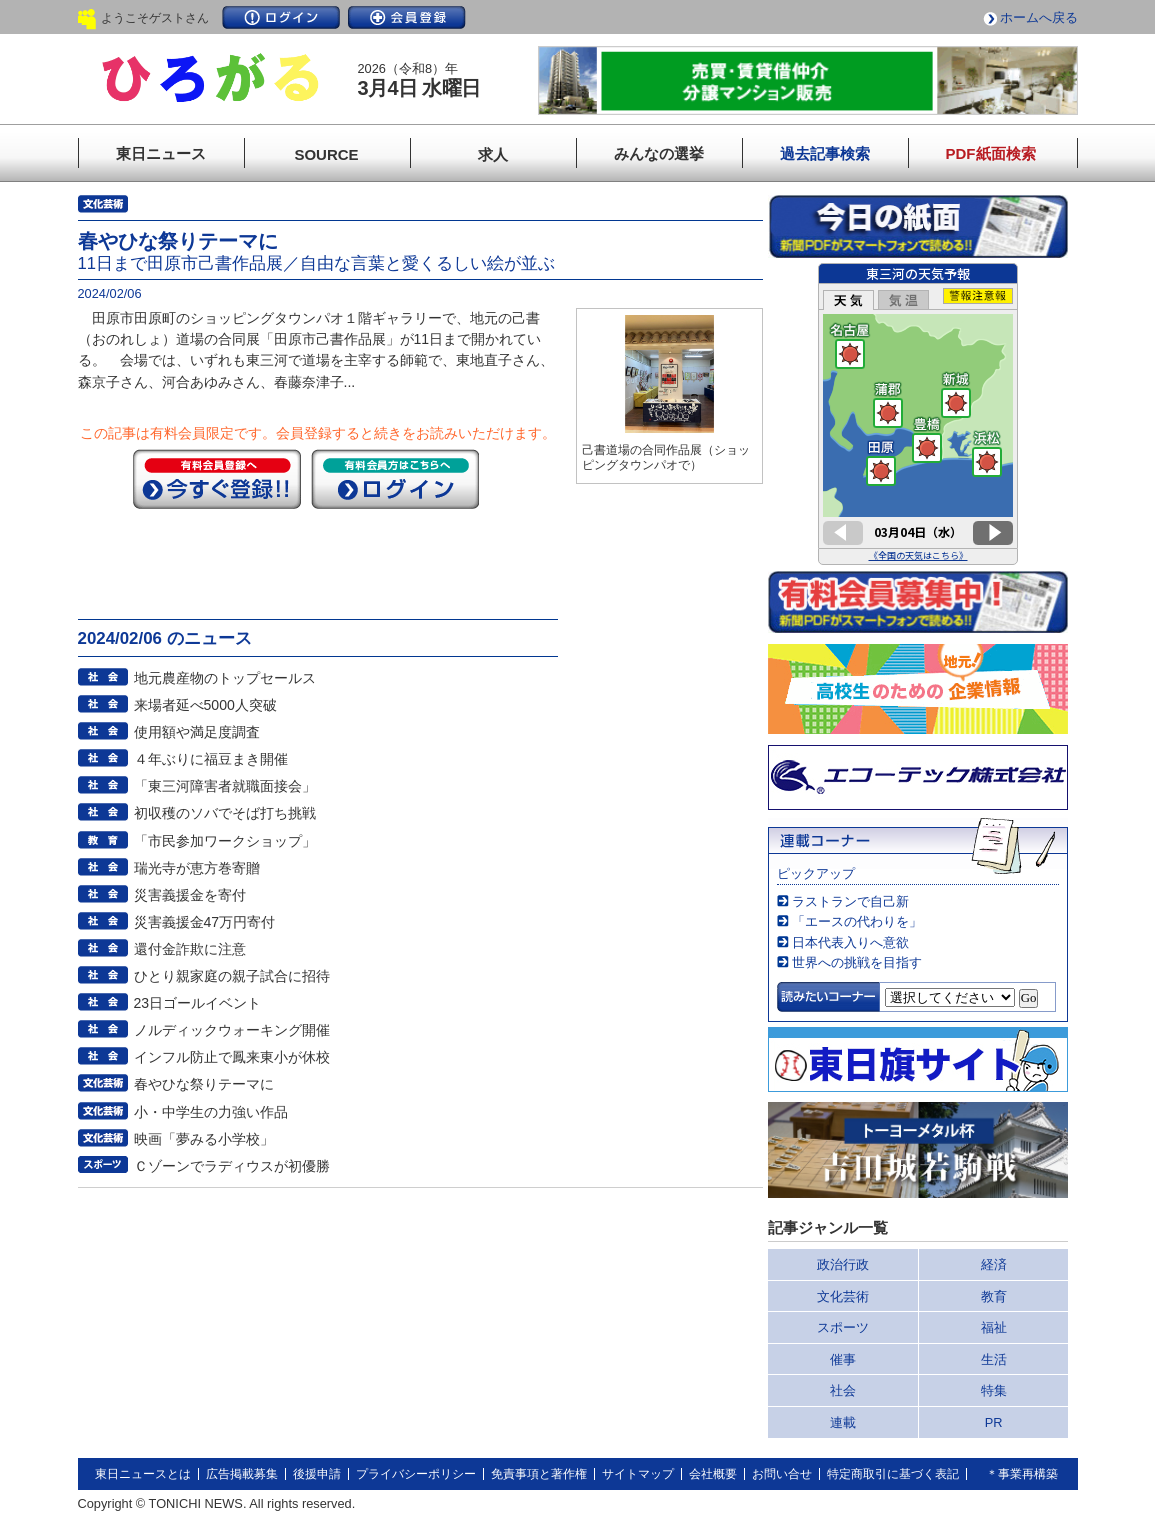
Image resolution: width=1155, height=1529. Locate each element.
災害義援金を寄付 (190, 895)
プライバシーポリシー (416, 1474)
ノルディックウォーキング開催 (232, 1030)
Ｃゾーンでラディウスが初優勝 (232, 1166)
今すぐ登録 (217, 479)
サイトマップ (638, 1474)
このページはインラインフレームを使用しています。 (918, 414)
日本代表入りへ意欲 (850, 942)
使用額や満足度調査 (197, 732)
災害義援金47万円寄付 (205, 922)
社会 (843, 1390)
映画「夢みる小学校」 (204, 1139)
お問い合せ (782, 1474)
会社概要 (713, 1474)
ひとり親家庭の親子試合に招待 (232, 976)
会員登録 (407, 17)
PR (994, 1422)
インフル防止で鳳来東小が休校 (232, 1057)
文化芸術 (843, 1296)
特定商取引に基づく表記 (893, 1474)
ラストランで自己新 (850, 901)
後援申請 (317, 1474)
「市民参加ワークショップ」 (225, 841)
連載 (843, 1422)
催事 (843, 1359)
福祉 (994, 1327)
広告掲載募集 (242, 1474)
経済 (994, 1264)
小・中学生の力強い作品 (211, 1112)
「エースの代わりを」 (857, 921)
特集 (994, 1390)
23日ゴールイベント (198, 1003)
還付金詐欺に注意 (190, 949)
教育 (994, 1296)
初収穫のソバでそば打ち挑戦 (225, 813)
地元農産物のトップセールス (225, 678)
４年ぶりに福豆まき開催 (211, 759)
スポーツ (843, 1327)
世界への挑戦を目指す (857, 962)
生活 (994, 1359)
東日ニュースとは (143, 1474)
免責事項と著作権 (539, 1474)
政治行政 (843, 1264)
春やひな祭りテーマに (204, 1084)
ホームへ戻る (1039, 17)
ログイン (281, 17)
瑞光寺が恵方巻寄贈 (197, 868)
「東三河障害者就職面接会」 (225, 786)
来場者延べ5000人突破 (205, 705)
